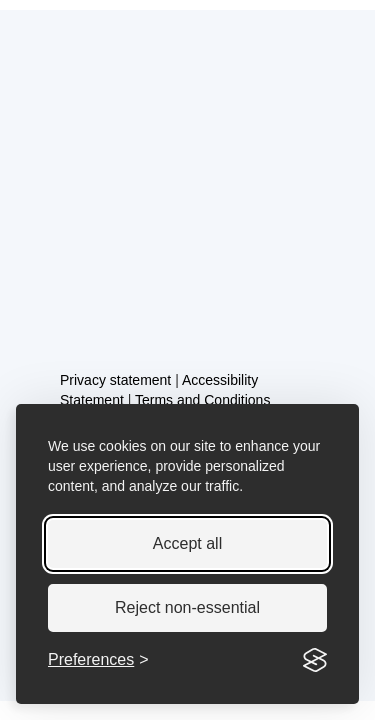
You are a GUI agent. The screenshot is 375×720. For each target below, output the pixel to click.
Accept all (187, 543)
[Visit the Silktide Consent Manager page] (315, 660)
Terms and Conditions (202, 400)
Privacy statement (115, 380)
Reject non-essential (187, 607)
